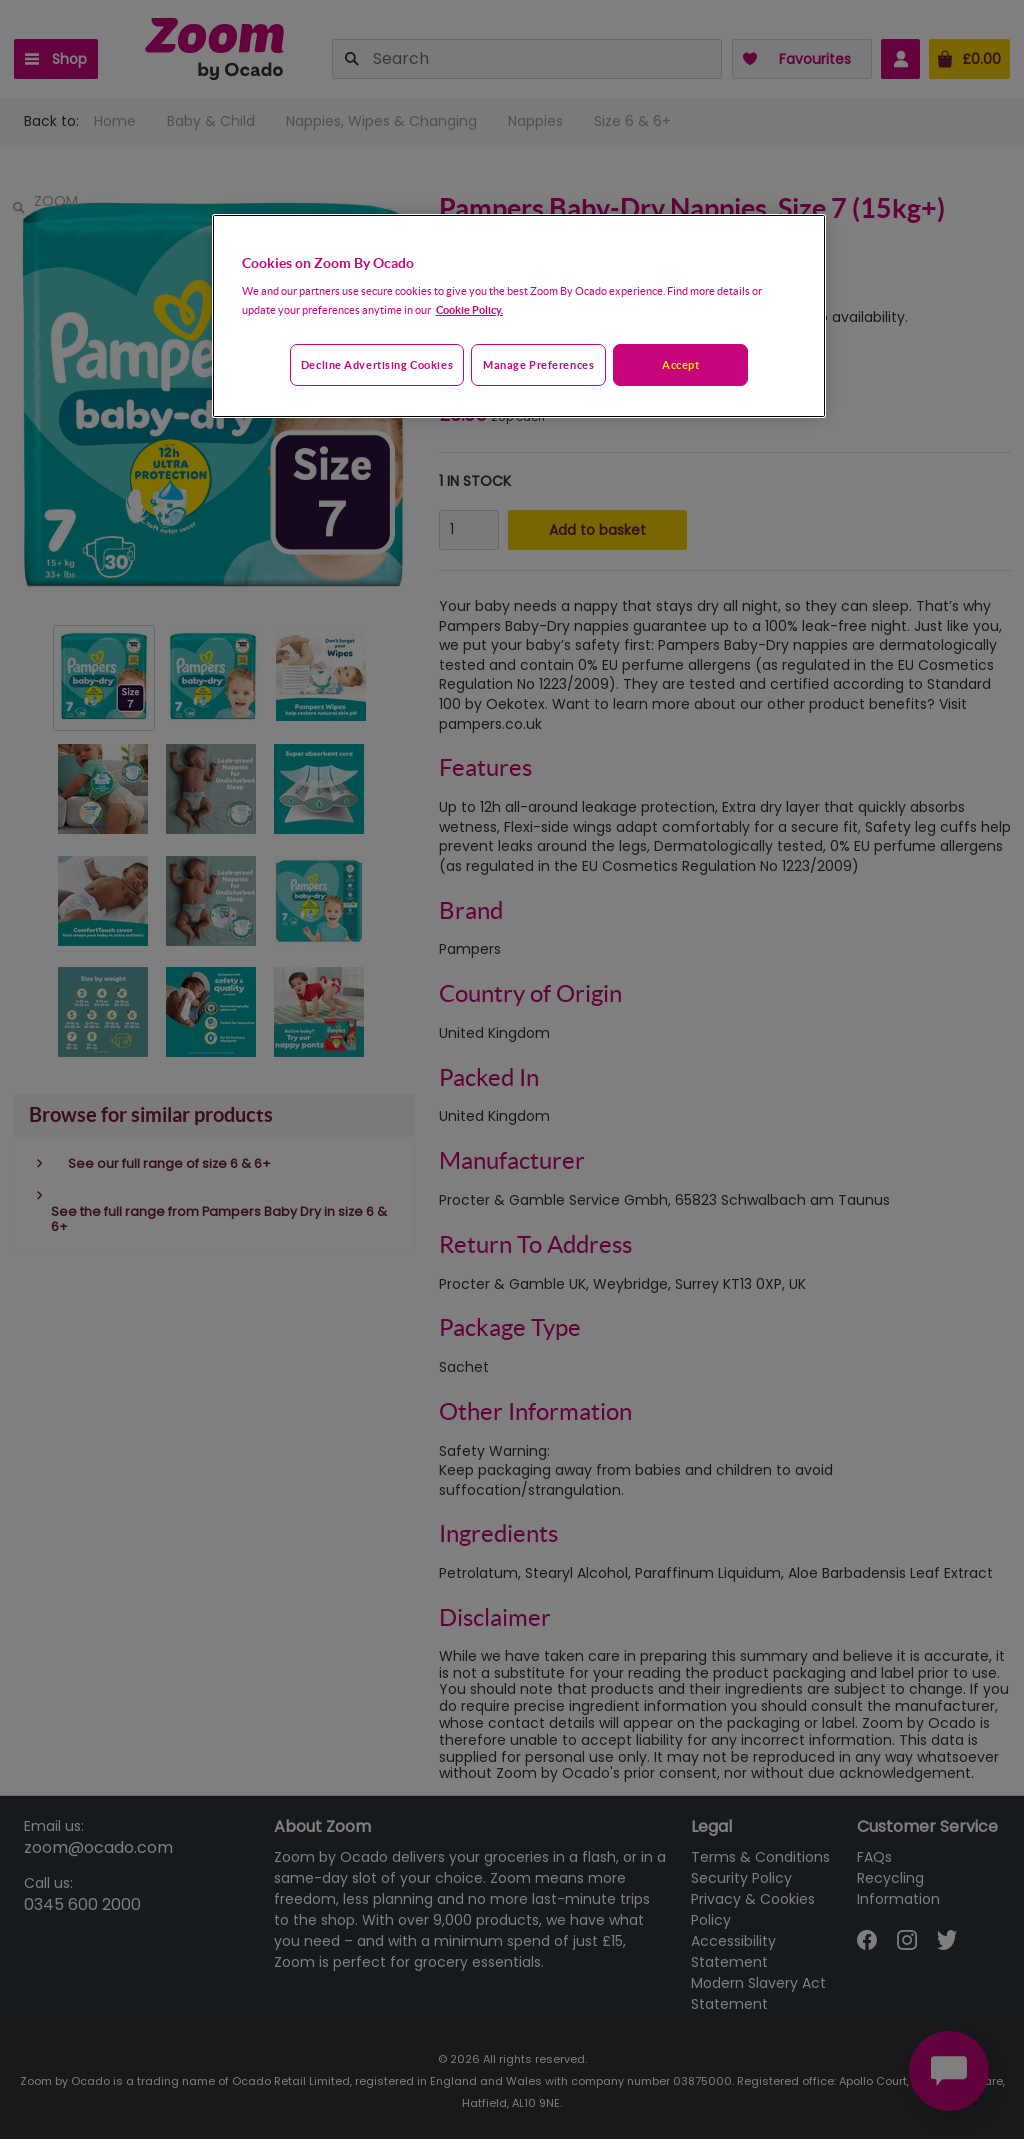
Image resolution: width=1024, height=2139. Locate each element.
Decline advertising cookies (377, 364)
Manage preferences (538, 364)
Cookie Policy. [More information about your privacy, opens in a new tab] (469, 309)
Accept (680, 364)
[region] (519, 316)
